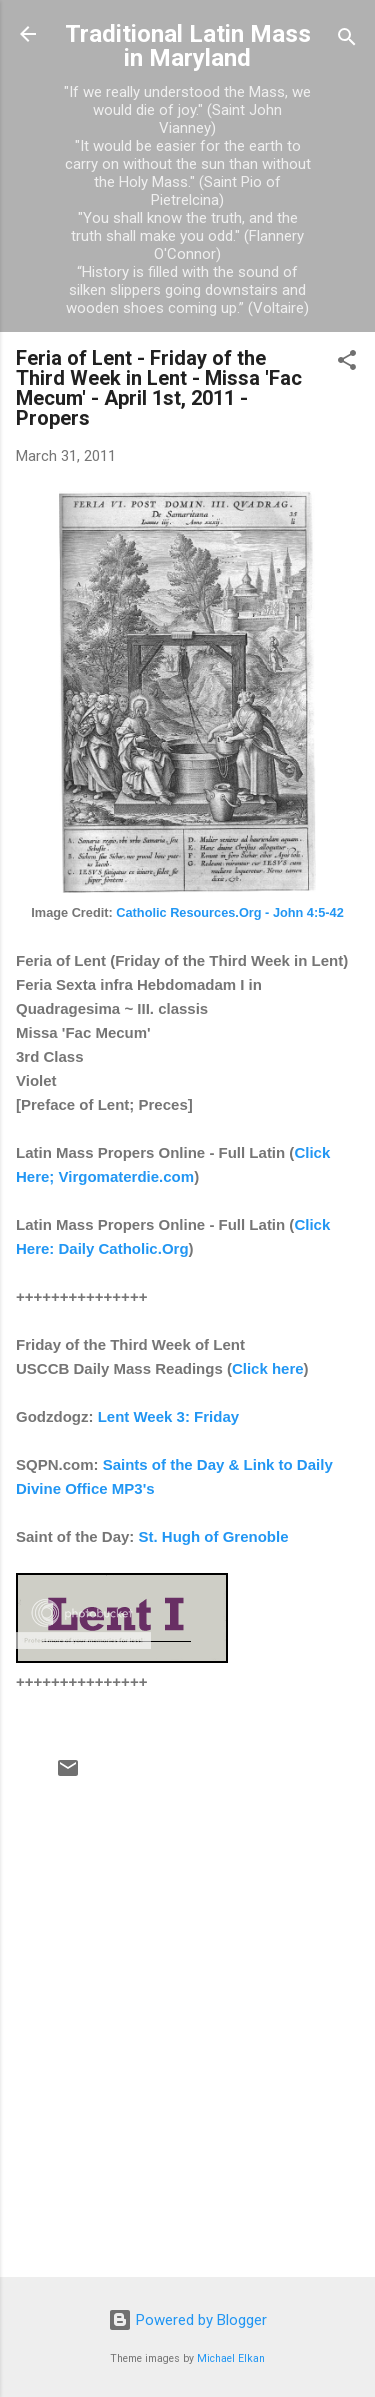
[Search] (347, 40)
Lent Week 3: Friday (168, 1416)
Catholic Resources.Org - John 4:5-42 (229, 912)
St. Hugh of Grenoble (214, 1536)
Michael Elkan (231, 2358)
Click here (268, 1368)
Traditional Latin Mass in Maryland (188, 46)
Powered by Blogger (187, 2320)
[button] (347, 363)
